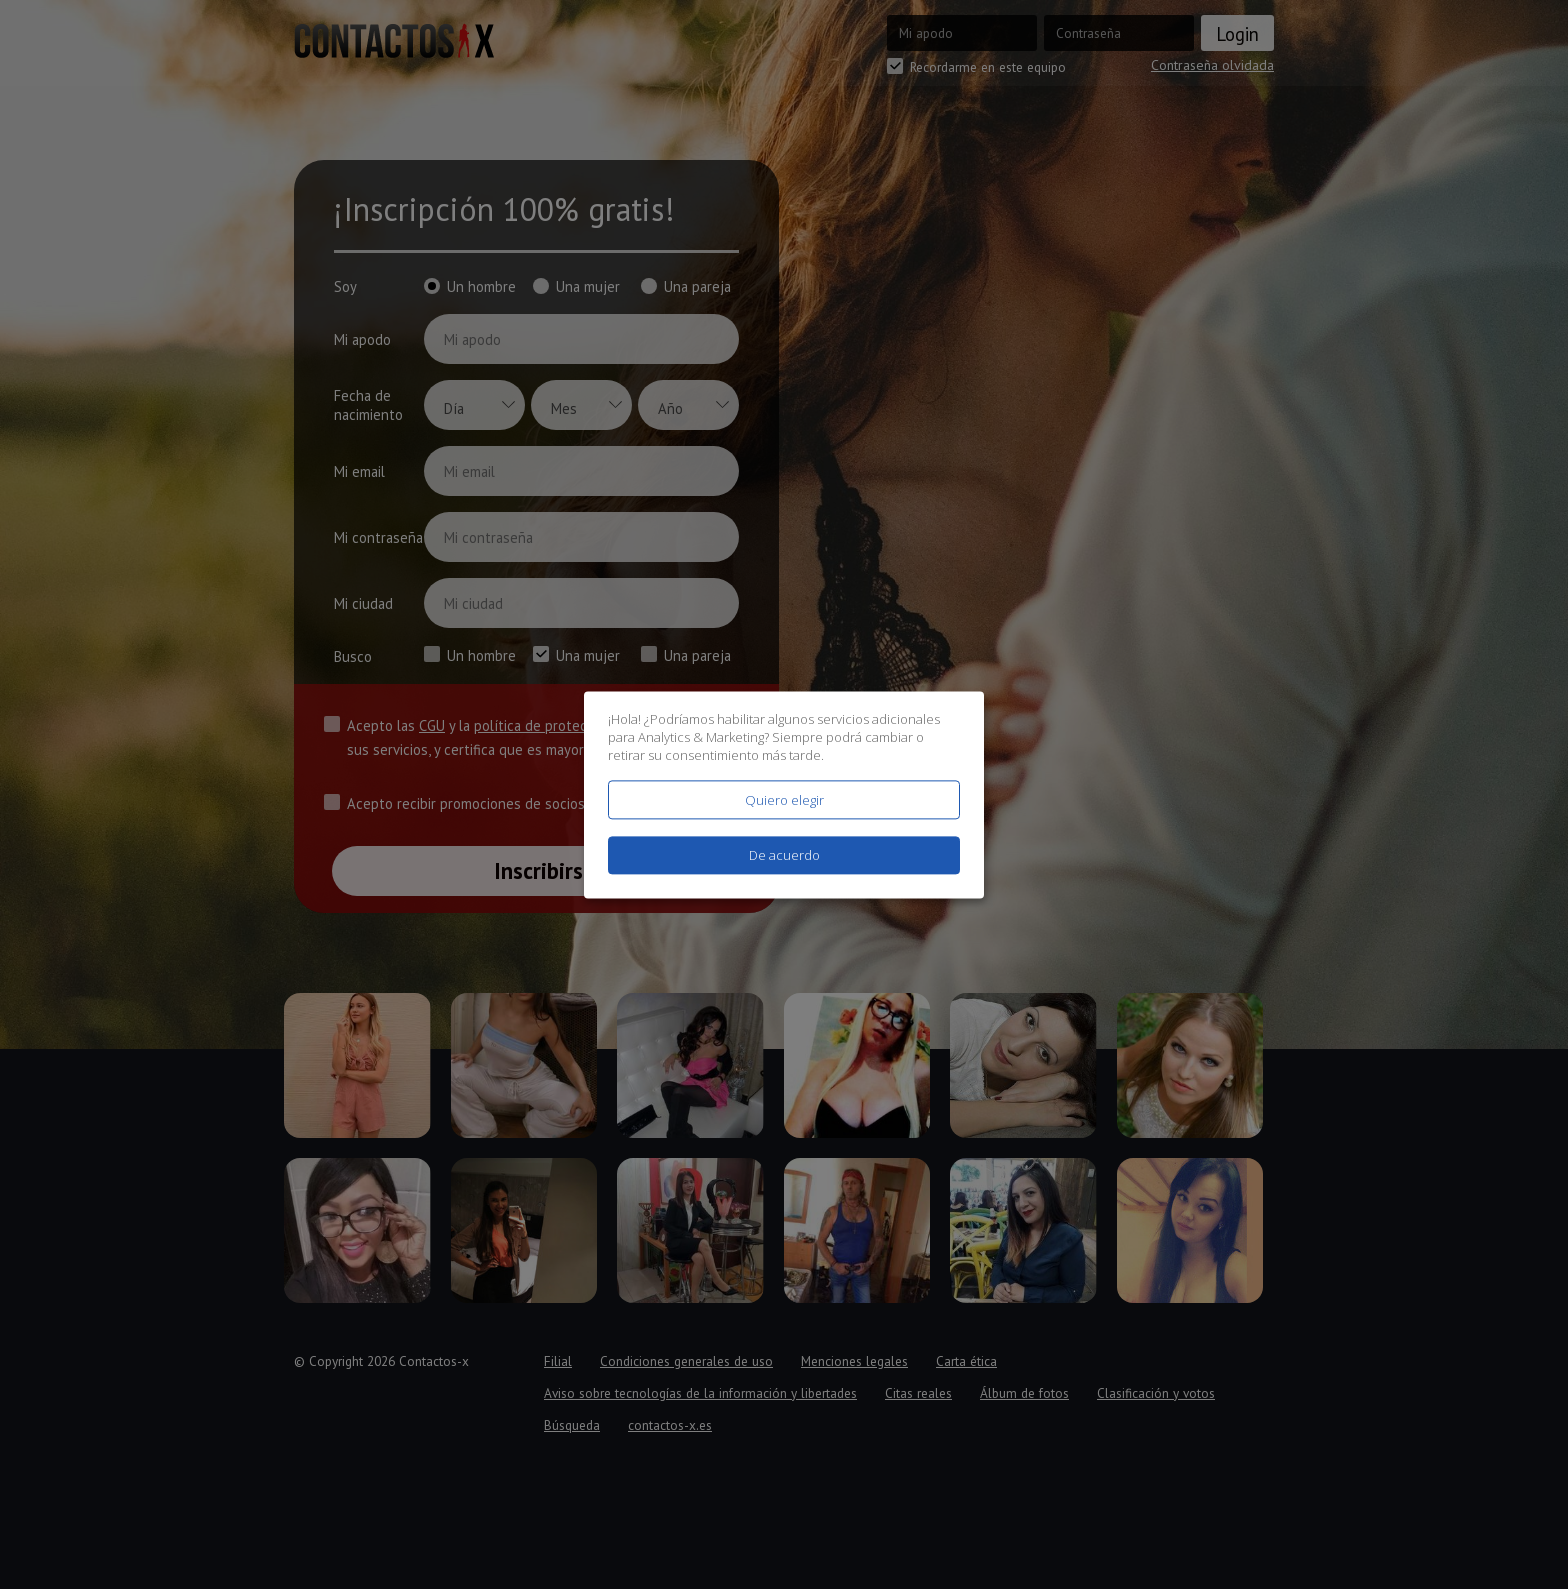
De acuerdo (784, 855)
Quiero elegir (784, 800)
